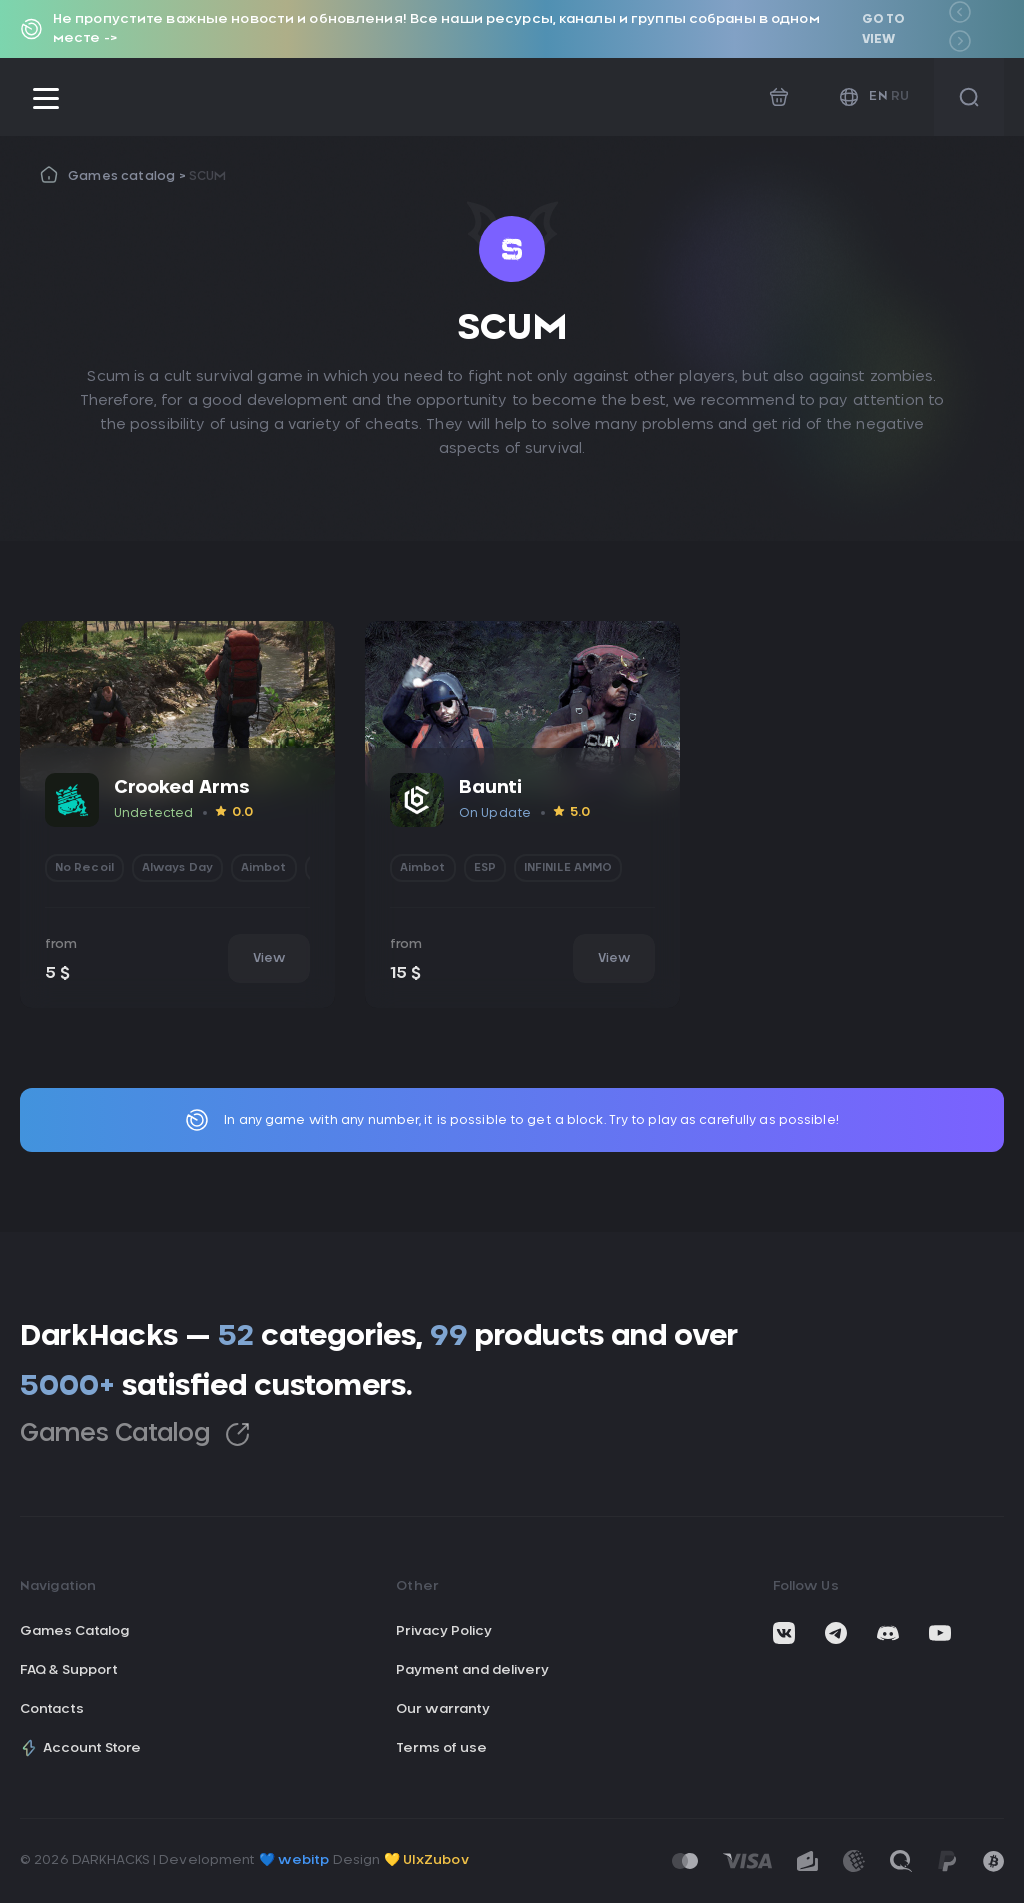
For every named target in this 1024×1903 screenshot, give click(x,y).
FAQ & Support (69, 1670)
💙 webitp (294, 1860)
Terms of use (441, 1748)
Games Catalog (135, 1434)
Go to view (883, 29)
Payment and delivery (472, 1670)
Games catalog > (128, 176)
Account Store (80, 1748)
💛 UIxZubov (426, 1860)
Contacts (52, 1709)
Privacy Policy (444, 1631)
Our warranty (443, 1709)
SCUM (208, 176)
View (269, 958)
